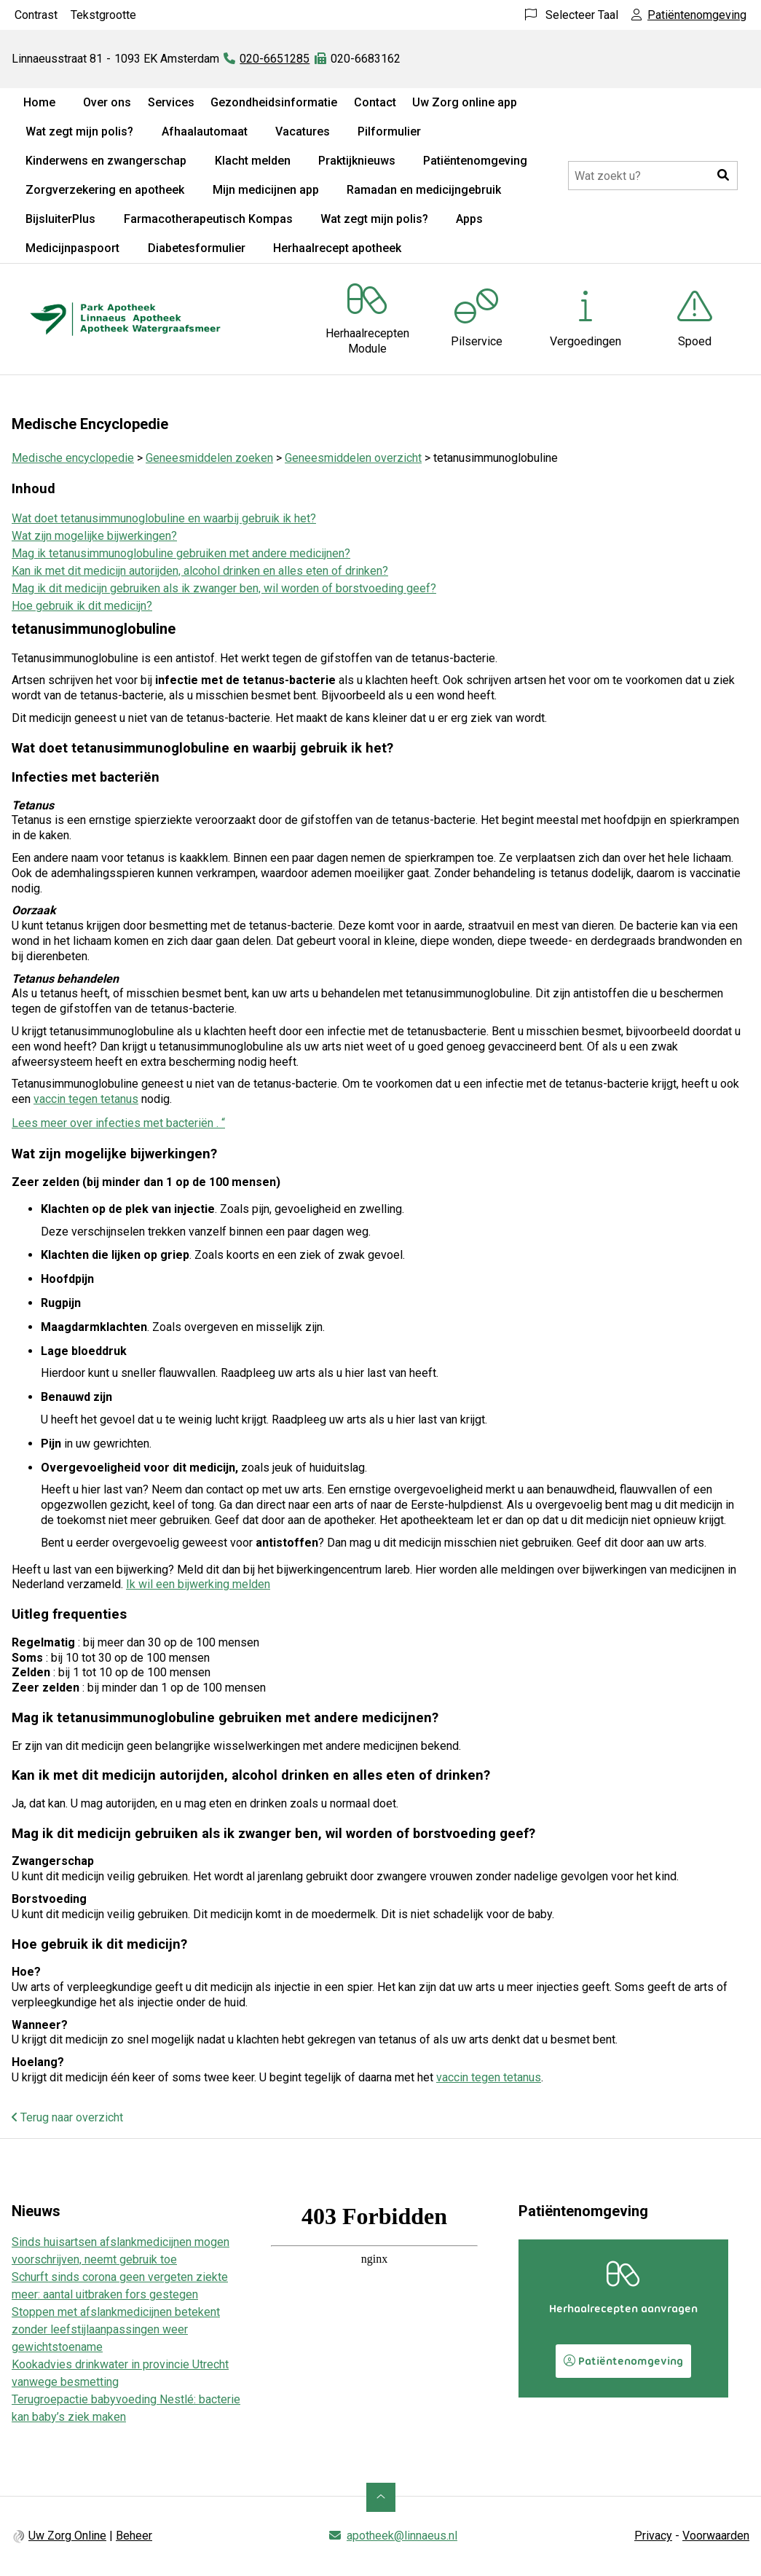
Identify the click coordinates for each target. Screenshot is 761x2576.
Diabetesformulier (196, 248)
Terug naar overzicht (67, 2117)
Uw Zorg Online (67, 2535)
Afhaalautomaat (205, 131)
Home (39, 102)
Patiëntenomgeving (475, 161)
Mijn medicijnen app (266, 190)
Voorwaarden (715, 2535)
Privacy (653, 2535)
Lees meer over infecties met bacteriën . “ (118, 1123)
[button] (723, 175)
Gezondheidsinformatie (273, 102)
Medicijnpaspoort (72, 248)
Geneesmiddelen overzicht (353, 458)
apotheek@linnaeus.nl (402, 2535)
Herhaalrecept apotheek (337, 248)
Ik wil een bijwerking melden (198, 1584)
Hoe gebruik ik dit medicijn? (82, 606)
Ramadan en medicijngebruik (424, 190)
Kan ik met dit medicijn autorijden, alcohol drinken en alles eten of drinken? (200, 571)
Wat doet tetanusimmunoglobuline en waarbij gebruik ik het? (164, 518)
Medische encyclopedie (73, 458)
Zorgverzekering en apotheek (104, 190)
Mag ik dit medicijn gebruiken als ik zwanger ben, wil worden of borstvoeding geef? (224, 588)
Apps (469, 219)
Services (171, 102)
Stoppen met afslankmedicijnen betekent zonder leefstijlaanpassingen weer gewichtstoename (116, 2329)
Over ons (107, 102)
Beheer (134, 2535)
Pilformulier (389, 131)
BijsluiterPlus (60, 219)
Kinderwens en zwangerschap (105, 161)
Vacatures (302, 131)
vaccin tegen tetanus (85, 1099)
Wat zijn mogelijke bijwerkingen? (94, 536)
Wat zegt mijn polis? (79, 131)
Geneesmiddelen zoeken (209, 458)
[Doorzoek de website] (653, 175)
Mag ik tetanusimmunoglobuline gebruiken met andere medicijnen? (181, 553)
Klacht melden (253, 161)
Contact (375, 102)
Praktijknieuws (356, 161)
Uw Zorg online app (464, 102)
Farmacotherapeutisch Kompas (208, 219)
